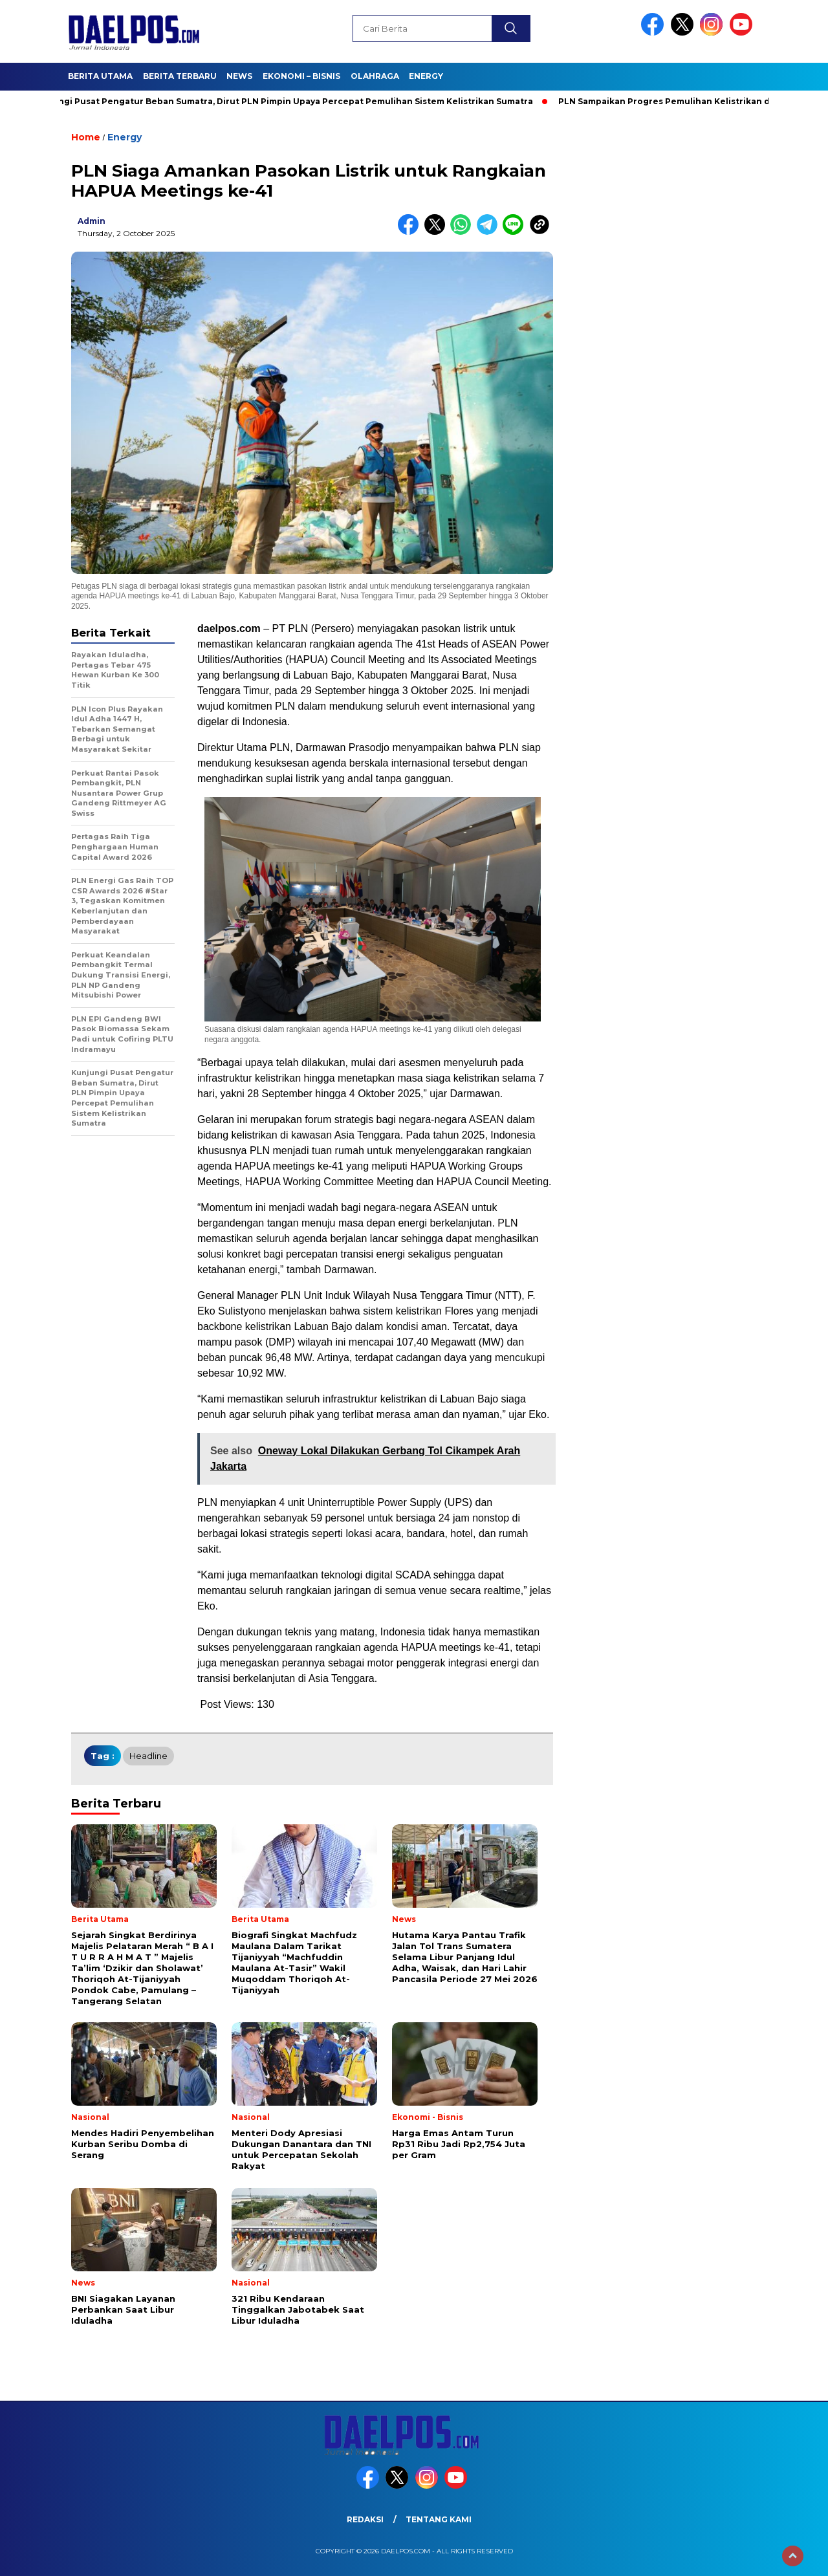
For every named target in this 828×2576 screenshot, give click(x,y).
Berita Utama (100, 76)
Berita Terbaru (180, 76)
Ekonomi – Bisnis (301, 76)
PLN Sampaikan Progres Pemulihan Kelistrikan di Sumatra (689, 101)
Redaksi (365, 2519)
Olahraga (375, 76)
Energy (426, 76)
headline (148, 1756)
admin (91, 221)
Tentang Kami (439, 2519)
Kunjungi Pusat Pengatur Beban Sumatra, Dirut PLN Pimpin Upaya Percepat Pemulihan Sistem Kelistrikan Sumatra (287, 101)
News (239, 76)
